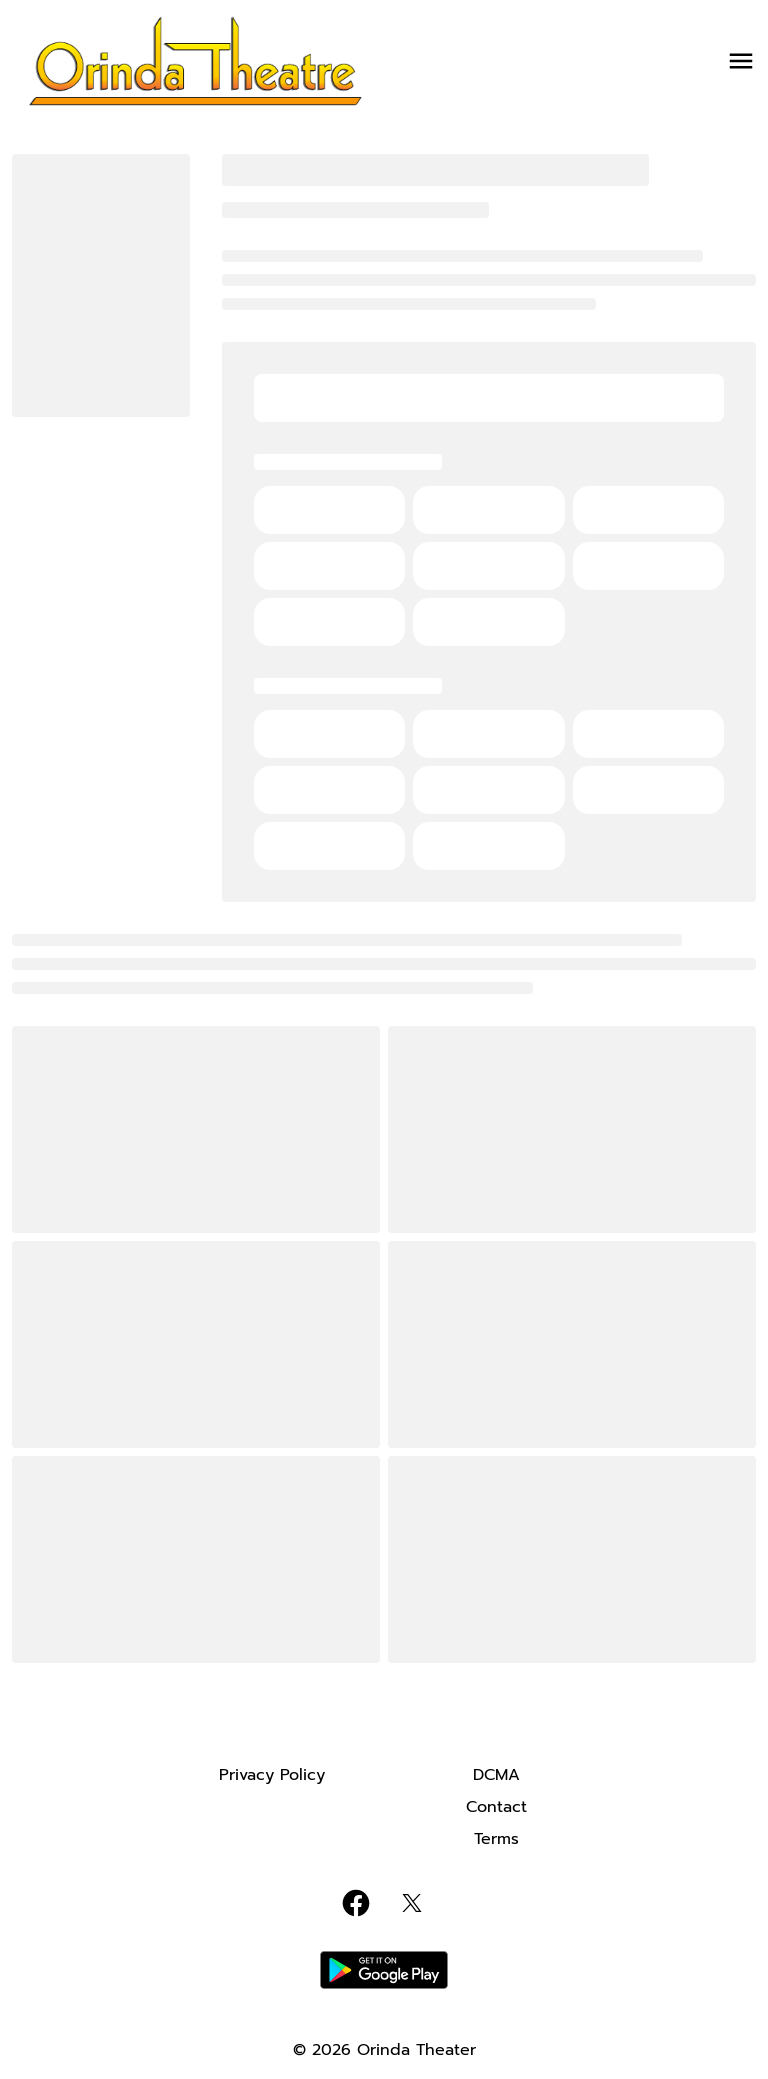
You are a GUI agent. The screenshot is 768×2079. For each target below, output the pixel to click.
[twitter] (412, 1903)
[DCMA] (496, 1775)
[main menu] (741, 61)
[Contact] (496, 1807)
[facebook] (356, 1903)
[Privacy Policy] (272, 1775)
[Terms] (496, 1839)
